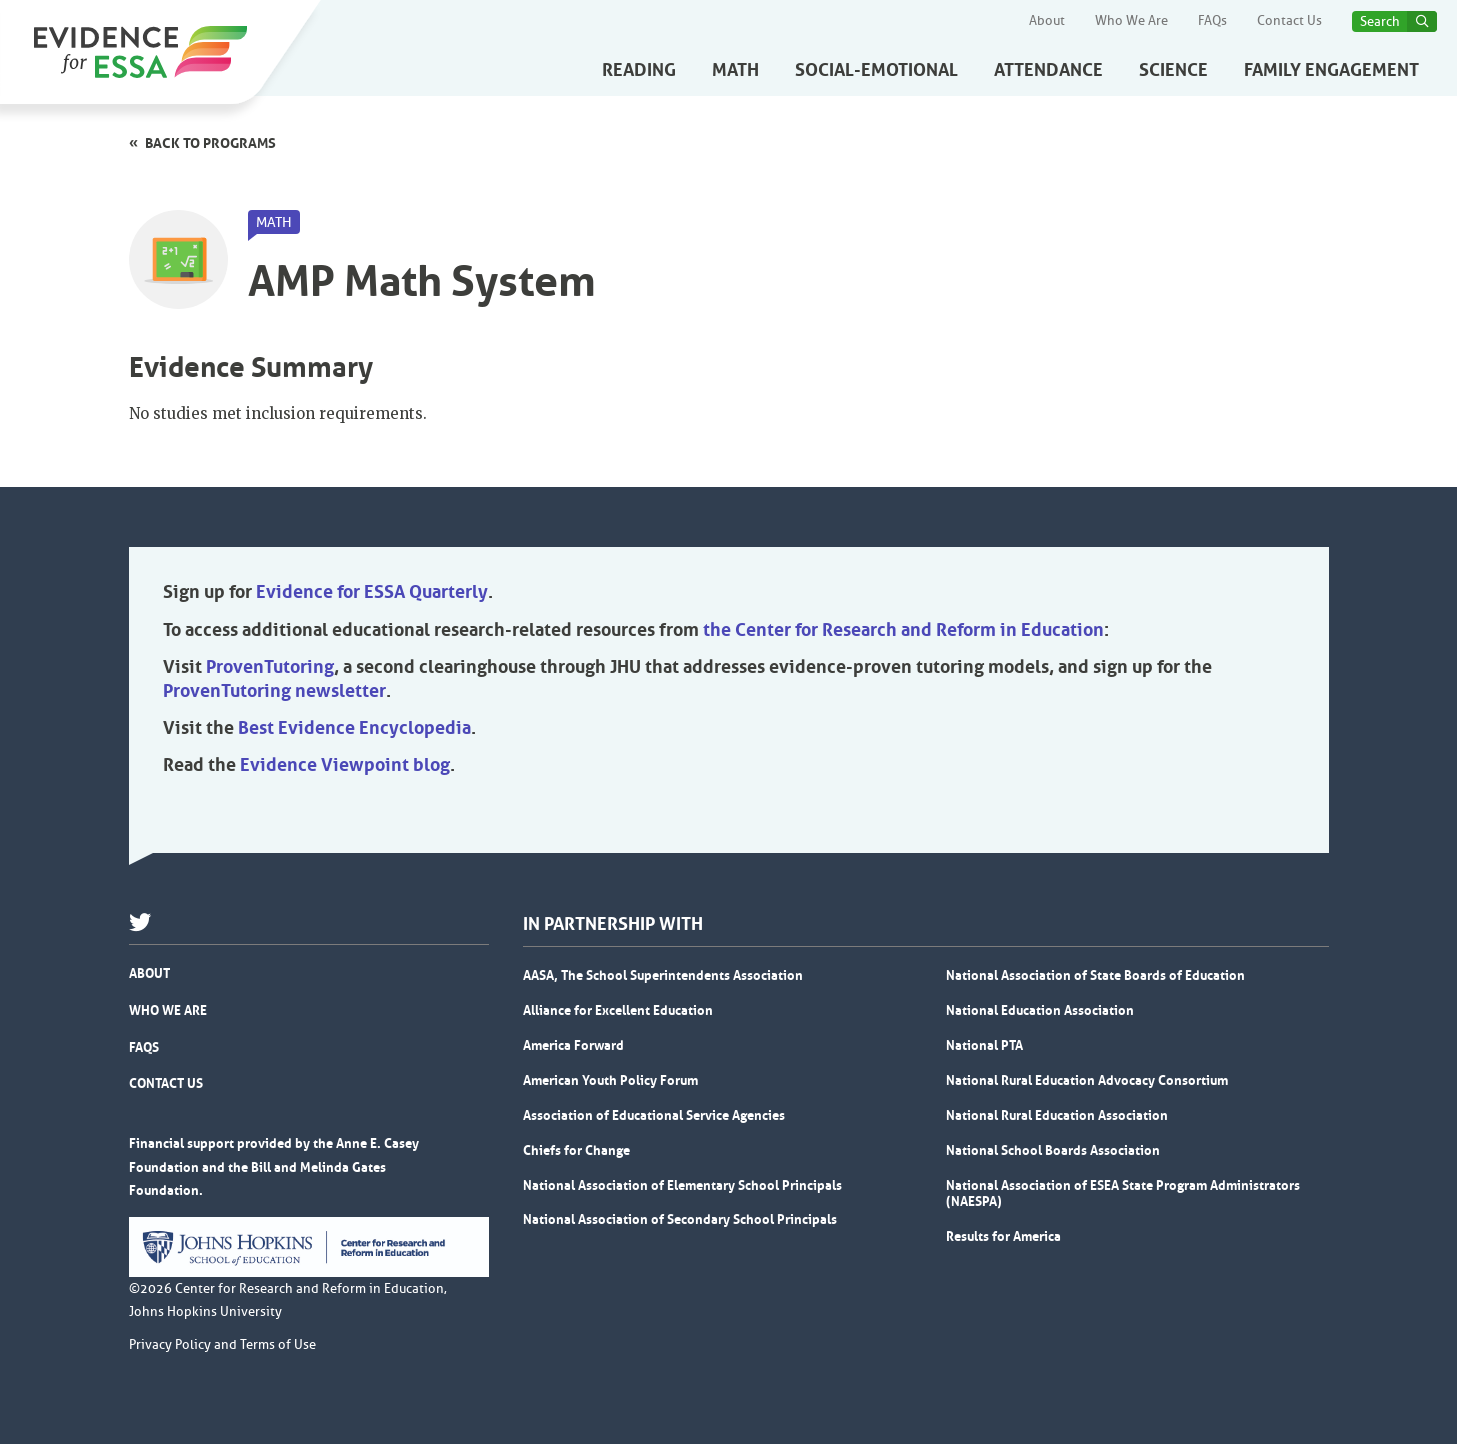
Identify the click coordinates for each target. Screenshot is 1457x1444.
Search (1380, 21)
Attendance (1048, 70)
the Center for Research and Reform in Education (903, 630)
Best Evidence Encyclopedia (354, 728)
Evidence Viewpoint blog (345, 765)
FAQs (1212, 21)
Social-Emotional (876, 70)
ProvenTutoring (270, 667)
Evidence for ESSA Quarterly (372, 592)
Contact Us (1289, 21)
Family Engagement (1331, 70)
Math (735, 70)
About (1047, 21)
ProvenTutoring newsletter (274, 691)
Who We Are (1131, 21)
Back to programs (210, 143)
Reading (639, 70)
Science (1173, 70)
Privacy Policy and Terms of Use (222, 1345)
